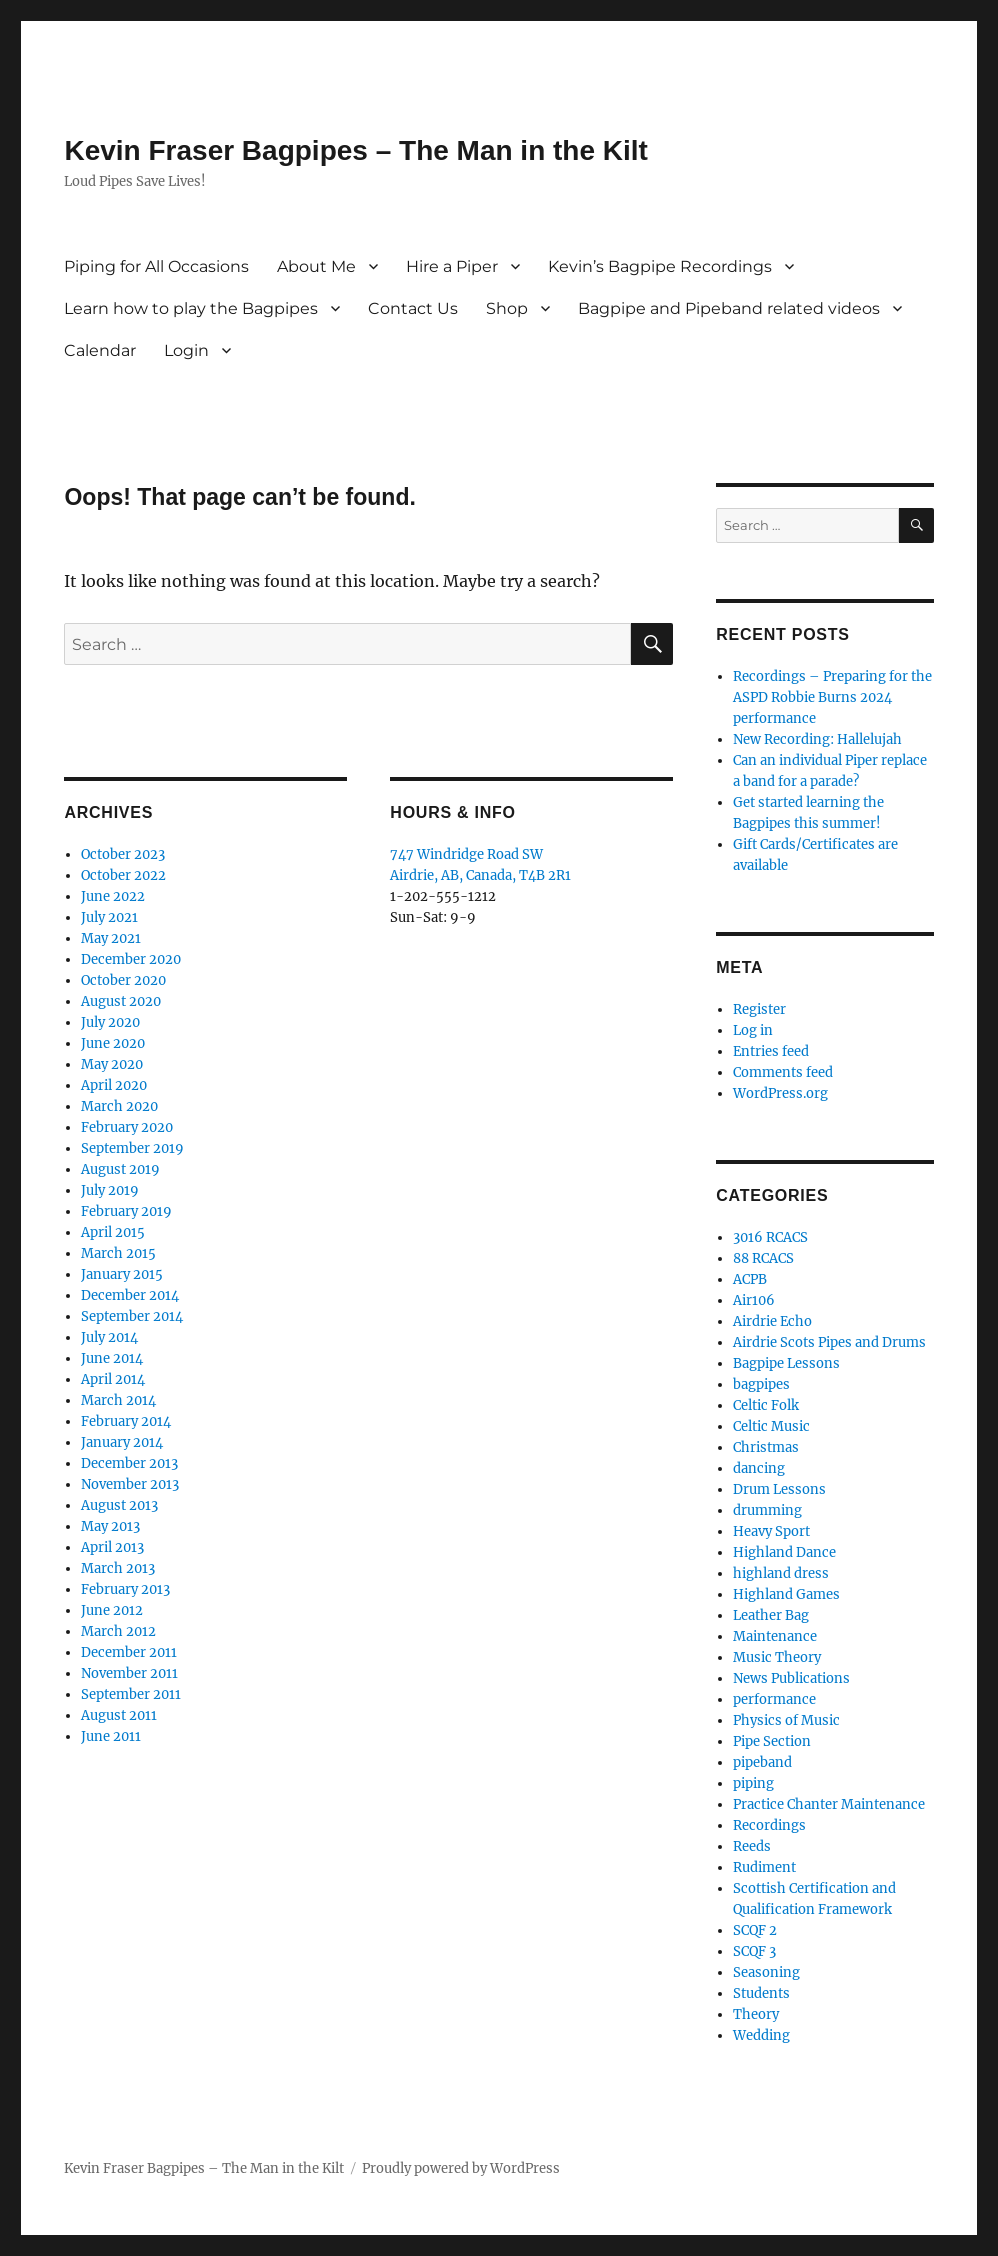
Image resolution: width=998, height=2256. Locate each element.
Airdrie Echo (772, 1321)
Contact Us (413, 308)
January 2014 (122, 1442)
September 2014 (132, 1316)
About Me (316, 266)
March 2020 (119, 1106)
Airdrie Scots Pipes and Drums (829, 1342)
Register (759, 1009)
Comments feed (783, 1072)
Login (186, 350)
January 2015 (122, 1274)
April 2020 (114, 1085)
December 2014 (130, 1295)
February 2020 (127, 1127)
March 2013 (118, 1568)
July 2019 (110, 1190)
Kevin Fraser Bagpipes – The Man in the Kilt (355, 150)
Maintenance (775, 1636)
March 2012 (118, 1631)
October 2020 (123, 980)
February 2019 (126, 1211)
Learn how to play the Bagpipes (191, 308)
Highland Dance (784, 1552)
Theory (756, 2014)
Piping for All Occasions (156, 266)
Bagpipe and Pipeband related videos (729, 308)
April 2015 (113, 1232)
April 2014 (113, 1379)
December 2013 (129, 1463)
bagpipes (761, 1384)
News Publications (791, 1678)
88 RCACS (763, 1258)
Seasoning (766, 1972)
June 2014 (112, 1358)
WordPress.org (780, 1093)
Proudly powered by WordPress (461, 2168)
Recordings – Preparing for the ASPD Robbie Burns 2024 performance (832, 697)
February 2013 (125, 1589)
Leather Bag (771, 1615)
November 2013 (130, 1484)
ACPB (750, 1279)
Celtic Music (771, 1426)
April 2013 (112, 1547)
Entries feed (771, 1051)
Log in (753, 1030)
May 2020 (112, 1064)
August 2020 (121, 1001)
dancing (759, 1468)
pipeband (762, 1762)
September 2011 (131, 1694)
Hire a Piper (452, 266)
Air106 (754, 1300)
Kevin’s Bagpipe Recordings (660, 266)
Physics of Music (786, 1720)
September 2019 (132, 1148)
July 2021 (109, 917)
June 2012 (112, 1610)
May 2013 (110, 1526)
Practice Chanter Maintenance (829, 1804)
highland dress (781, 1573)
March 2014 (118, 1400)
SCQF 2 (755, 1930)
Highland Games (786, 1594)
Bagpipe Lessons (786, 1363)
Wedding (761, 2035)
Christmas (766, 1447)
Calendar (100, 350)
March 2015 (118, 1253)
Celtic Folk (766, 1405)
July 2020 (110, 1022)
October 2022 (123, 875)
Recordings (769, 1825)
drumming (767, 1510)
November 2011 (129, 1673)
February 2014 (126, 1421)
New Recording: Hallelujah (817, 739)
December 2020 (131, 959)
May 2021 (111, 938)
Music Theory (777, 1657)
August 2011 (119, 1715)
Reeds (752, 1846)
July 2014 (109, 1337)
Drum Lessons (779, 1489)
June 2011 (111, 1736)
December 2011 (129, 1652)
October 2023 (123, 854)
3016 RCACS (770, 1237)
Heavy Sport (771, 1531)
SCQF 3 (754, 1951)
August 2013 (119, 1505)
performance (774, 1699)
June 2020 (113, 1043)
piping (753, 1783)
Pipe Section (772, 1741)
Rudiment (764, 1867)
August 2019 (120, 1169)
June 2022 (113, 896)
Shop (507, 308)
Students (761, 1993)
